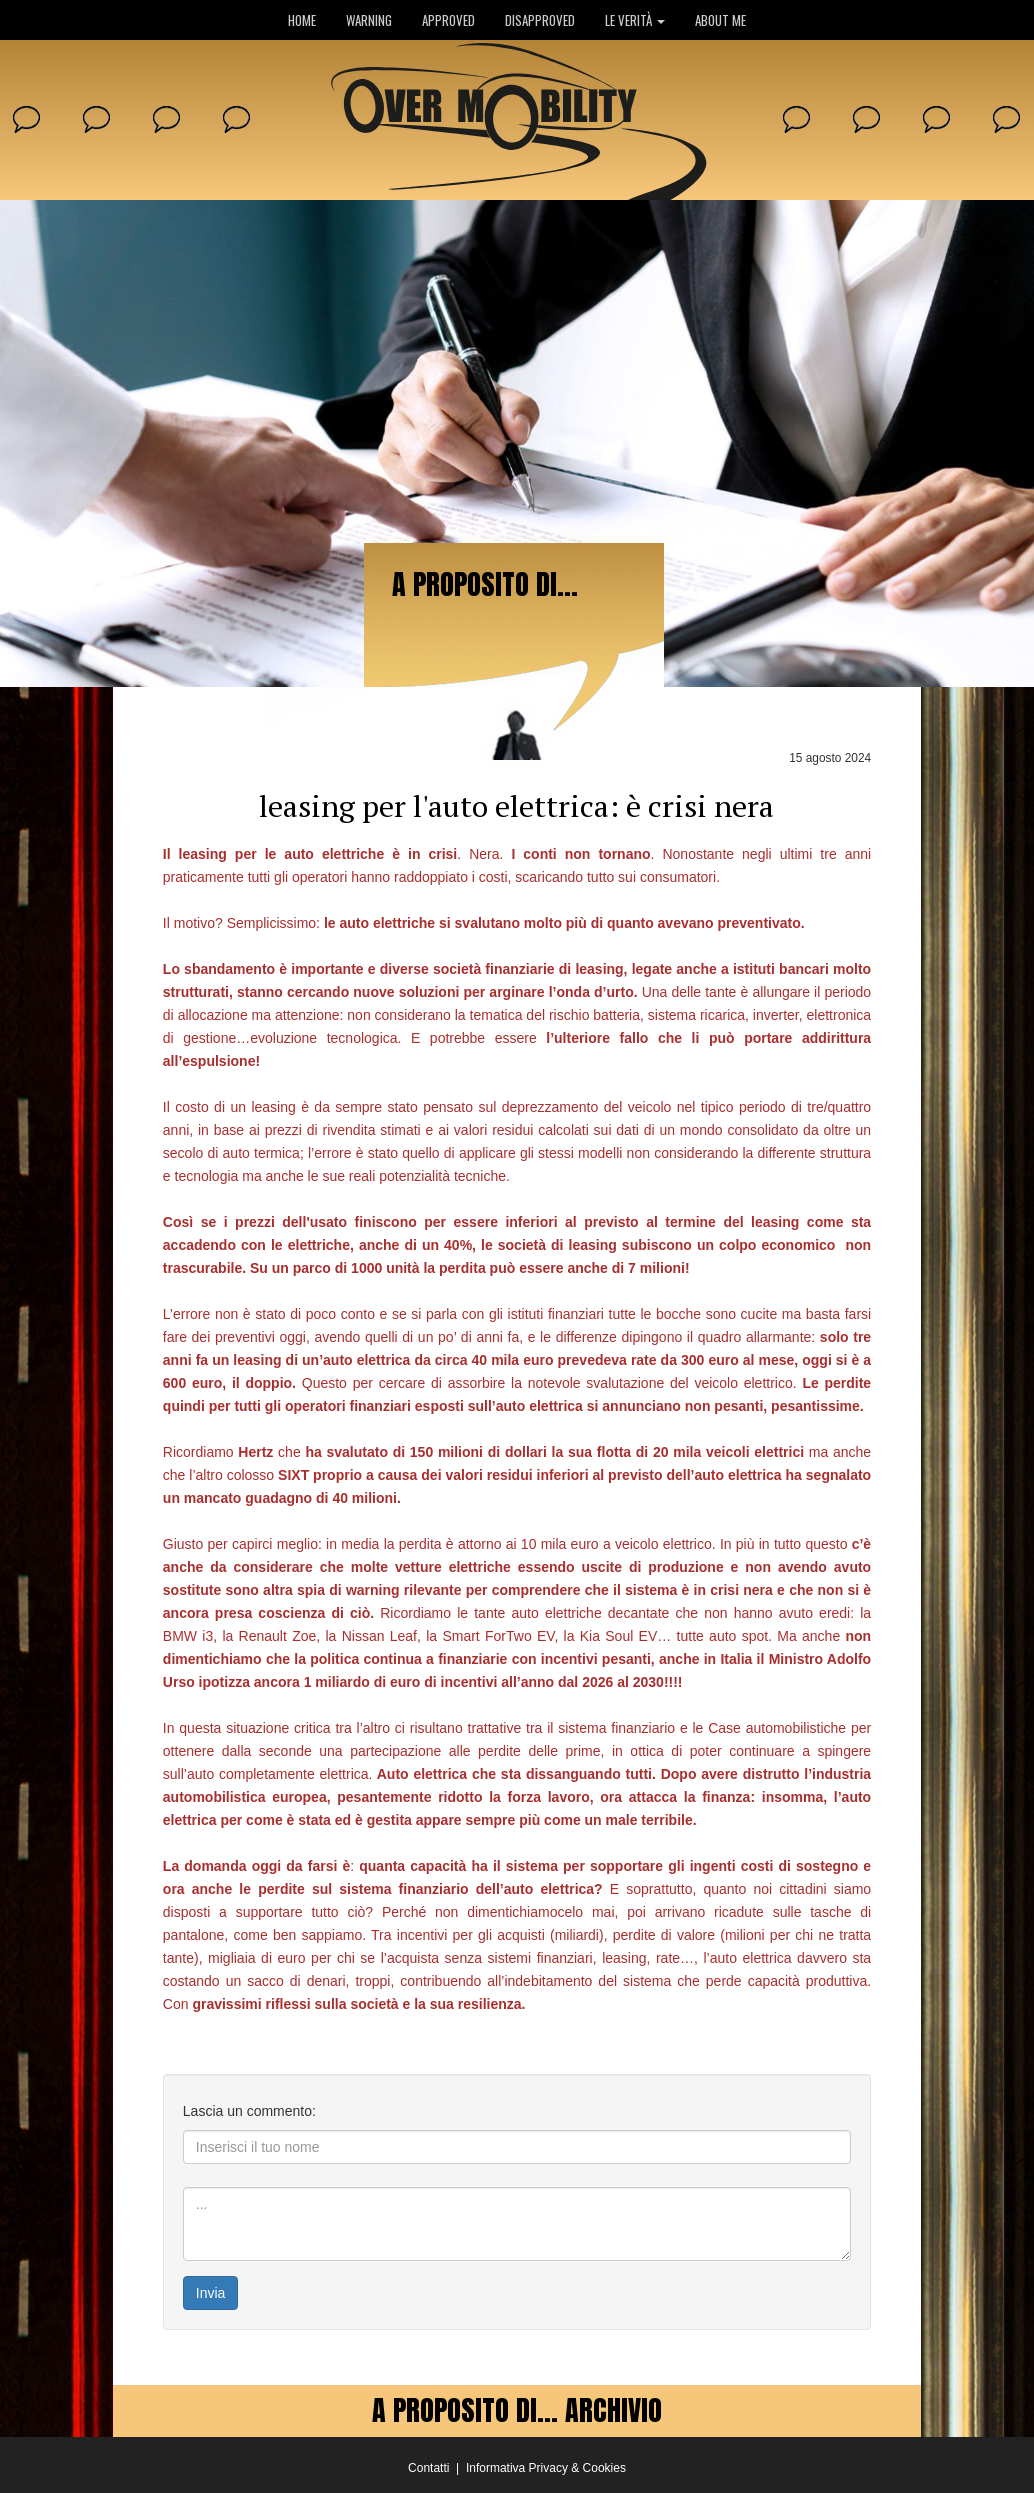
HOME (302, 20)
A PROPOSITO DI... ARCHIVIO (517, 2410)
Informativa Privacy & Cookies (546, 2468)
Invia (211, 2293)
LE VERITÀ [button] (635, 20)
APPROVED (448, 20)
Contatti (428, 2468)
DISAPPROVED (540, 20)
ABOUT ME (720, 20)
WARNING (369, 20)
